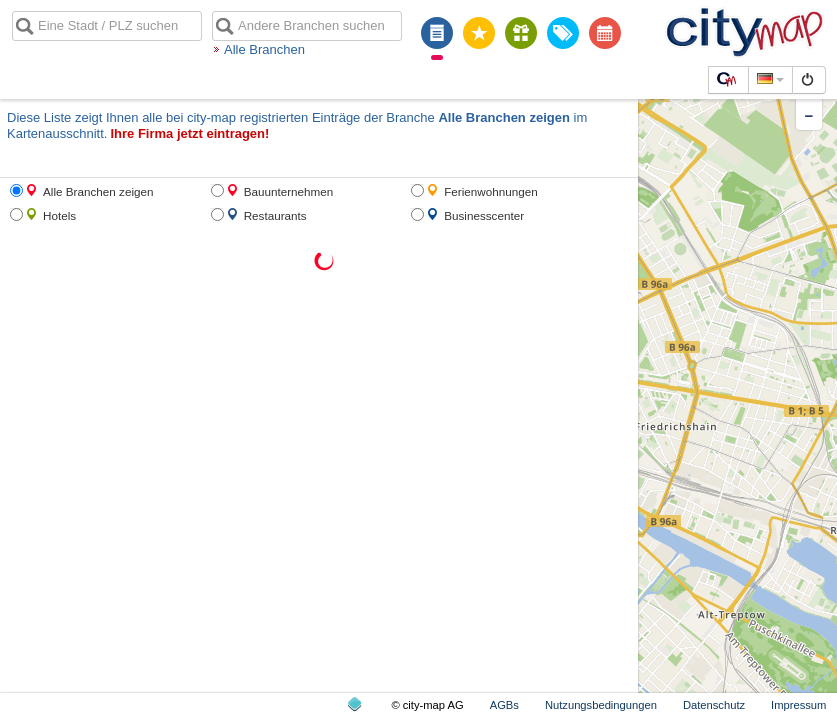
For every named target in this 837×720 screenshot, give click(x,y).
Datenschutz (714, 705)
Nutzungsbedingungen (601, 705)
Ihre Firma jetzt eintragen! (189, 133)
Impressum (798, 705)
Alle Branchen (264, 49)
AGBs (504, 705)
